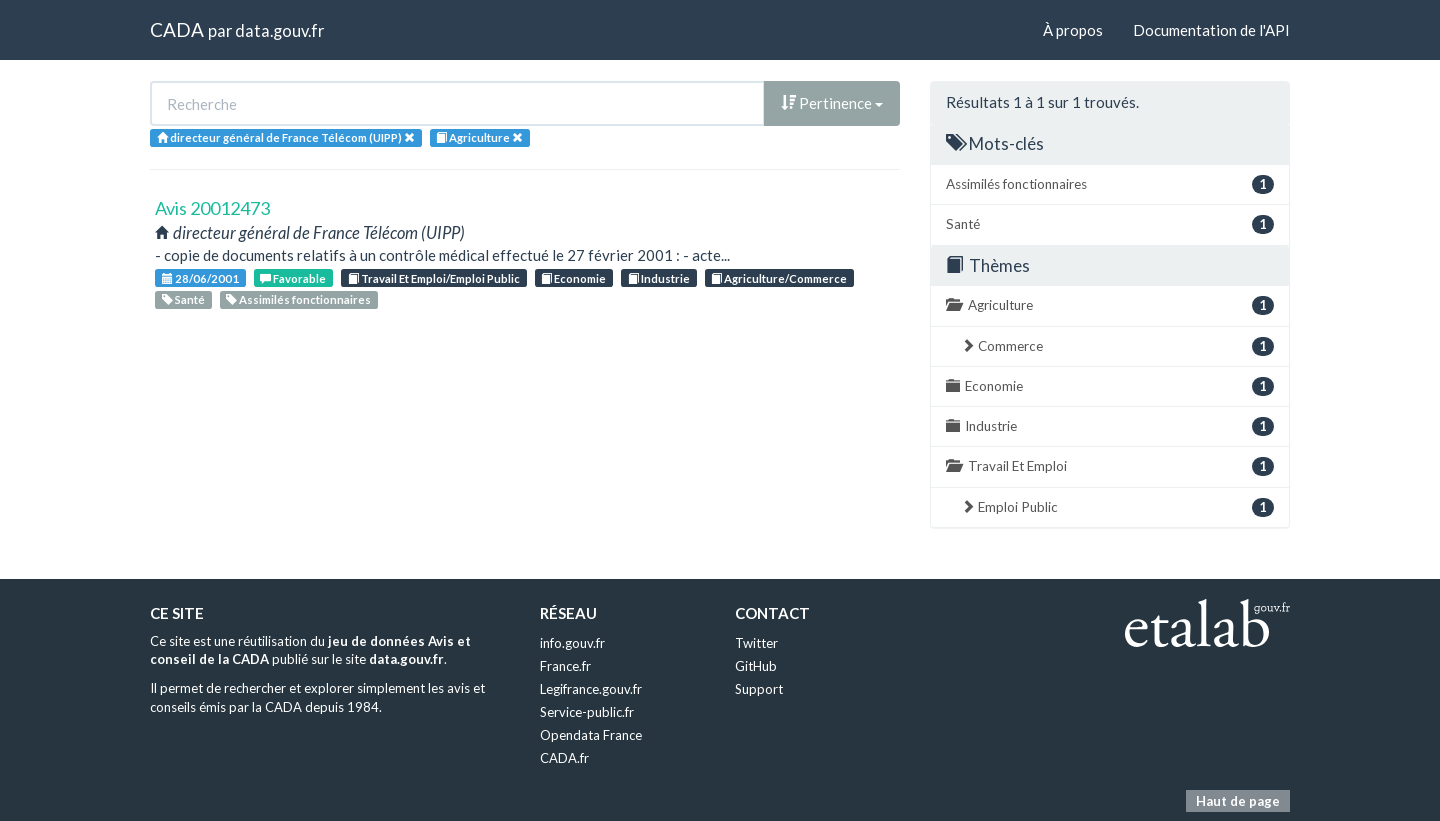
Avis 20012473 (212, 208)
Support (759, 689)
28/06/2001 (200, 278)
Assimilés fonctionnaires (298, 299)
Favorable (293, 278)
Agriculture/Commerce (779, 278)
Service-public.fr (587, 712)
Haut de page (1238, 801)
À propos (1073, 30)
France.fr (565, 666)
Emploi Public (1117, 507)
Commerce (1117, 346)
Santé (183, 299)
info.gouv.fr (572, 643)
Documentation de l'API (1211, 30)
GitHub (756, 666)
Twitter (756, 643)
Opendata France (591, 735)
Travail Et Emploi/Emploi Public (434, 278)
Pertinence (832, 103)
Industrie (659, 278)
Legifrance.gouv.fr (591, 689)
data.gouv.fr (279, 30)
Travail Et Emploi (1110, 466)
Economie (573, 278)
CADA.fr (564, 758)
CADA (177, 29)
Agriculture (1110, 305)
